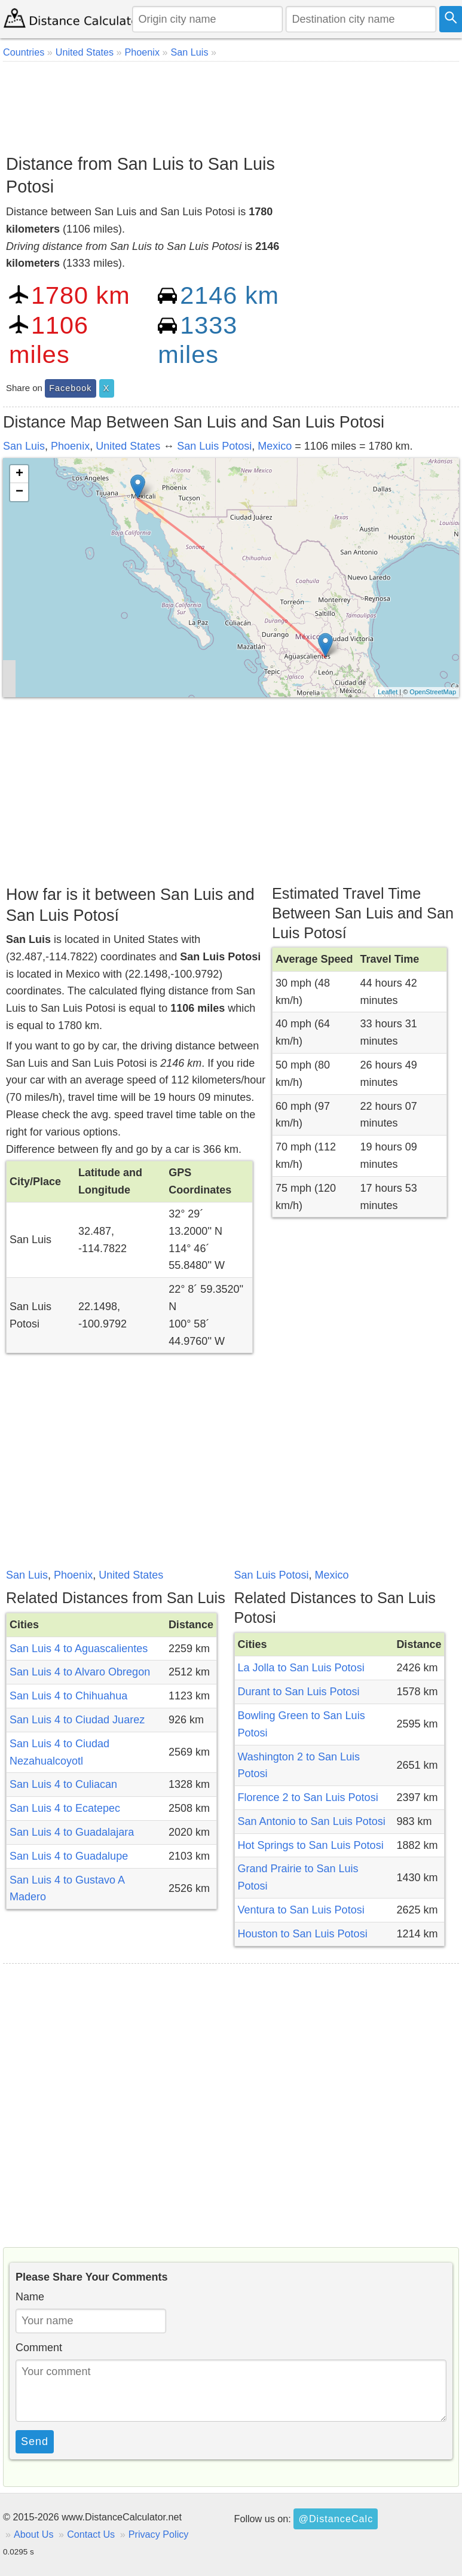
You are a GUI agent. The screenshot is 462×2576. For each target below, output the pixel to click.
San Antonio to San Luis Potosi (311, 1821)
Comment (39, 2348)
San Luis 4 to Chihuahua (68, 1696)
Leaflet (387, 691)
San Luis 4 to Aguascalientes (79, 1649)
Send (34, 2441)
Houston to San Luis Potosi (303, 1934)
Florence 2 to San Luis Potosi (308, 1797)
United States (128, 446)
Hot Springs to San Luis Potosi (311, 1845)
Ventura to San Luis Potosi (301, 1910)
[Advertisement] (229, 103)
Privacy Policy (158, 2534)
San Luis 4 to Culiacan (63, 1784)
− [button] (19, 492)
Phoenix (70, 446)
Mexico (275, 446)
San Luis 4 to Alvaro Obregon (80, 1672)
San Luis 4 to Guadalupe (69, 1856)
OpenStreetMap (432, 691)
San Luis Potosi (214, 446)
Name (30, 2297)
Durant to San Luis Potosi (299, 1692)
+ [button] (19, 474)
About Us (34, 2534)
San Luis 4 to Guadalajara (72, 1832)
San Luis (24, 446)
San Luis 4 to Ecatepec (65, 1808)
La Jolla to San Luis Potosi (301, 1668)
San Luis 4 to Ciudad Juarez (77, 1720)
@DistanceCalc (335, 2518)
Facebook (70, 388)
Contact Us (91, 2534)
